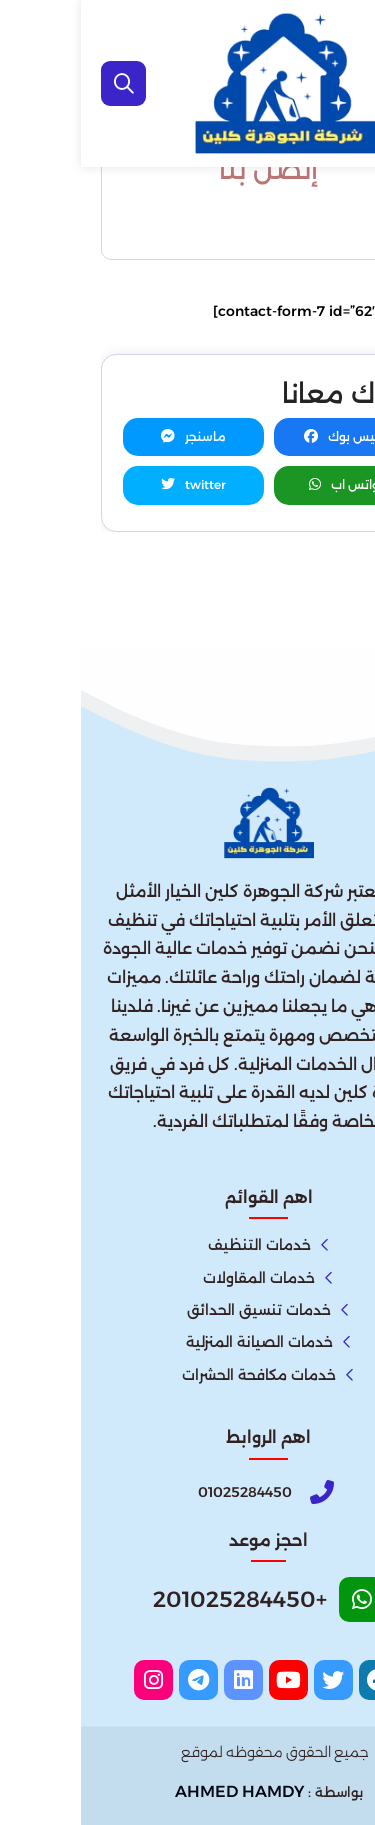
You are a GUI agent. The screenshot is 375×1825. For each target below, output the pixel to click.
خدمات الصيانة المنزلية (178, 1342)
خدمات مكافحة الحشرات (178, 1375)
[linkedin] (162, 1680)
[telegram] (117, 1680)
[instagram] (72, 1680)
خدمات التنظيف (178, 1245)
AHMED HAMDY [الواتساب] (158, 1791)
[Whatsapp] (188, 1605)
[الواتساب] (346, 1790)
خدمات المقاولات (178, 1278)
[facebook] (297, 1680)
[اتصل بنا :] (346, 1746)
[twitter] (252, 1680)
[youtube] (207, 1680)
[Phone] (188, 1492)
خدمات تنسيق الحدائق (178, 1310)
